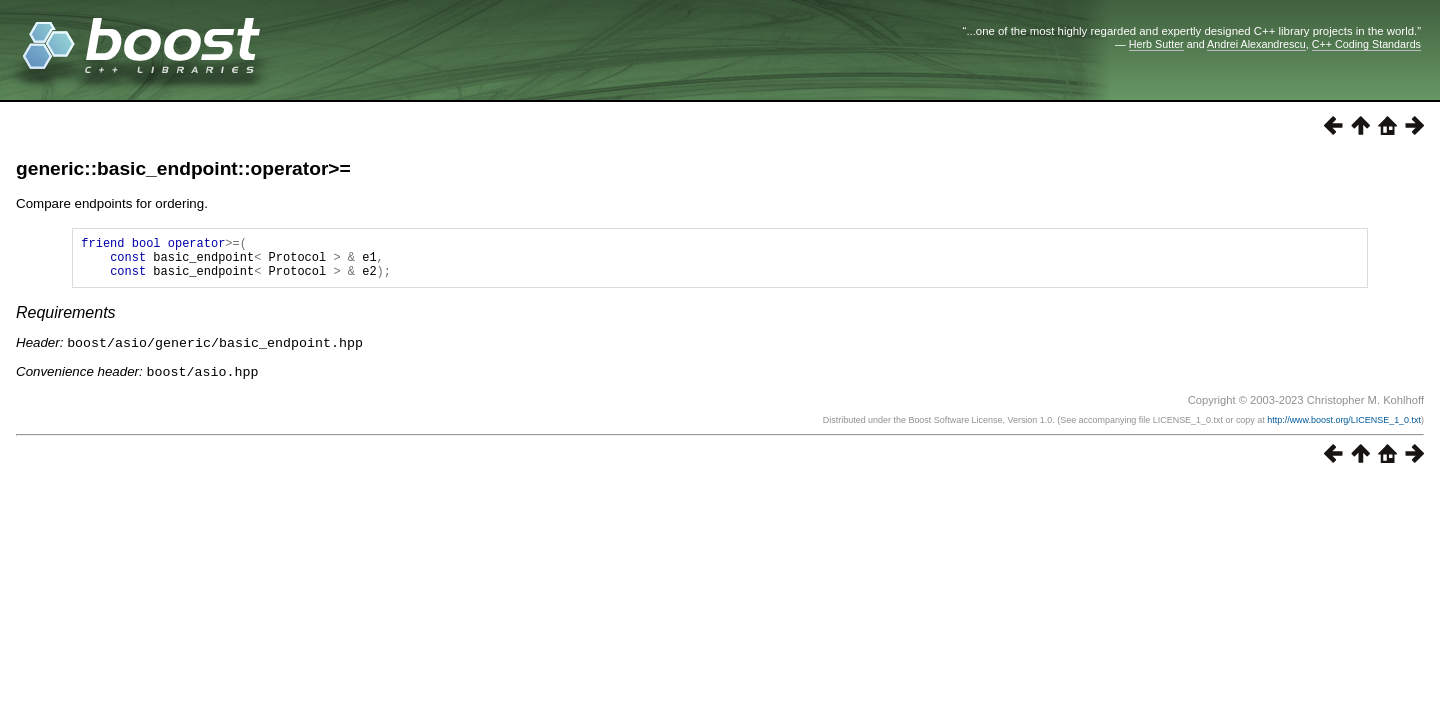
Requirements (66, 321)
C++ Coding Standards (1366, 44)
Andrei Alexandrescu (1256, 44)
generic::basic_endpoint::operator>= (183, 168)
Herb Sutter (1156, 44)
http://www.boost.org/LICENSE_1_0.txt (1344, 427)
